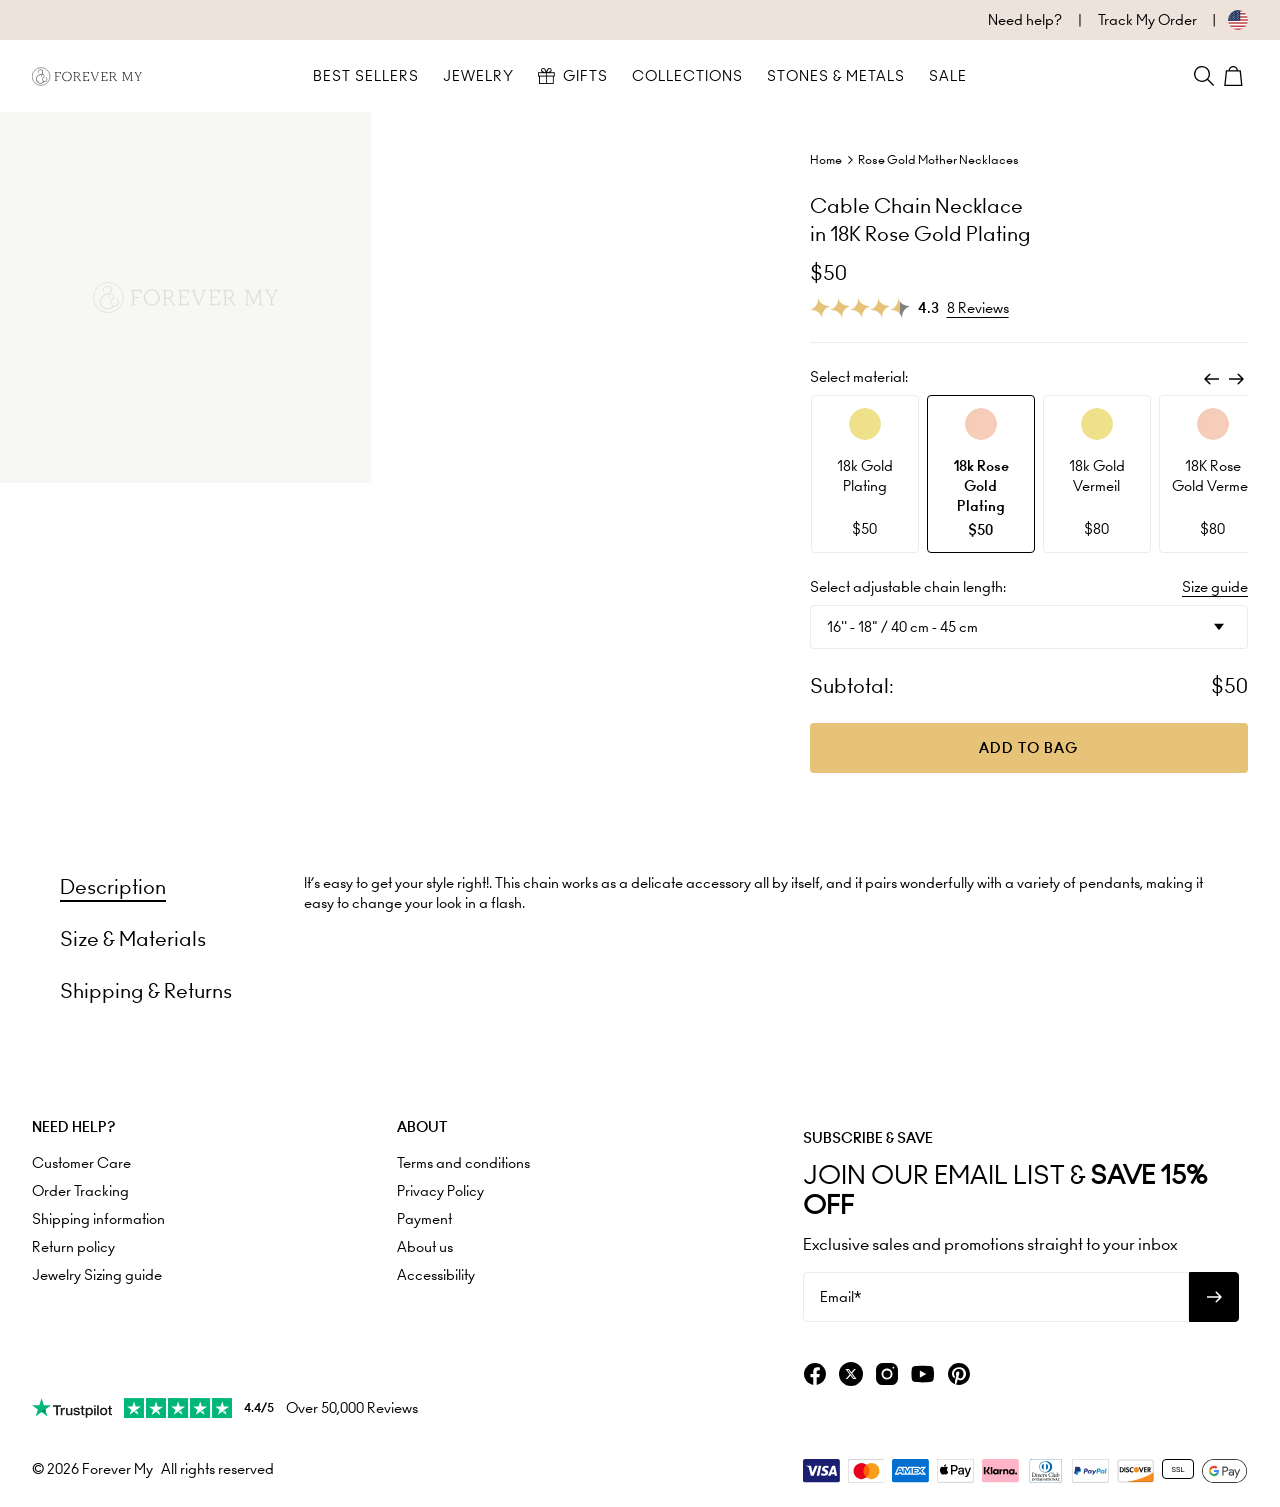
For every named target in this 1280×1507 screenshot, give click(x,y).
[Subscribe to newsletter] (1214, 1297)
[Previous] (1212, 379)
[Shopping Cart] (1236, 76)
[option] (865, 474)
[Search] (1204, 76)
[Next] (1236, 379)
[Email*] (996, 1297)
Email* (840, 1297)
